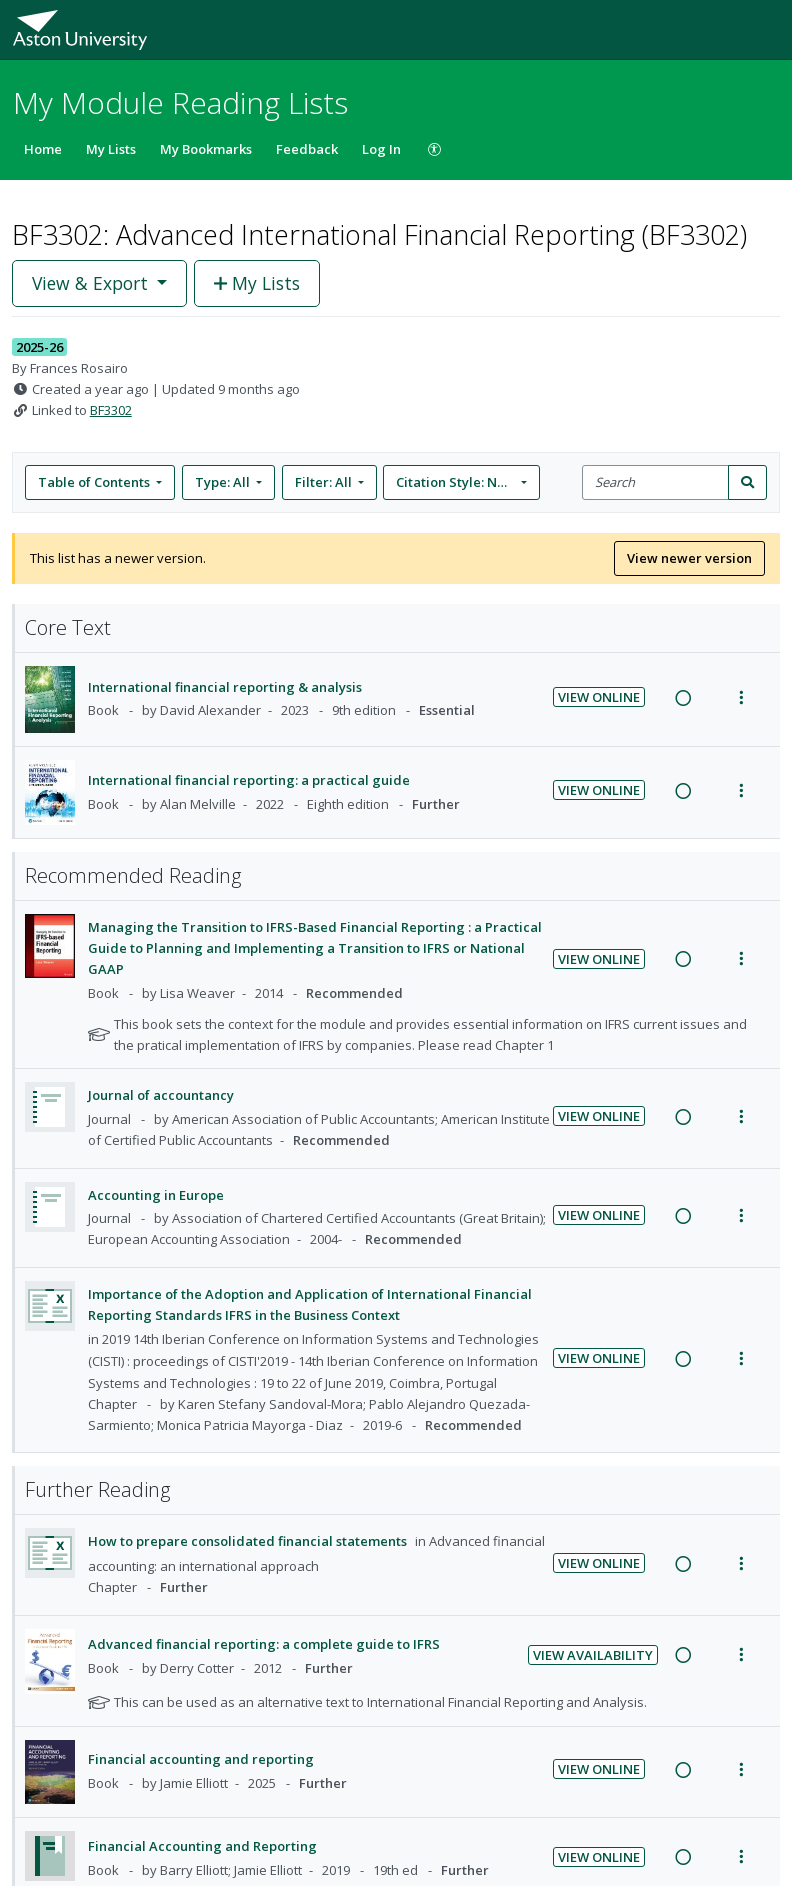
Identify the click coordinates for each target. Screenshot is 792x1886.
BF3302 (111, 410)
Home (43, 149)
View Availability (593, 1655)
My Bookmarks (206, 149)
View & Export (92, 283)
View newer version (689, 558)
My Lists (111, 149)
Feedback (307, 149)
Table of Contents (95, 482)
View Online (599, 697)
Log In (381, 149)
